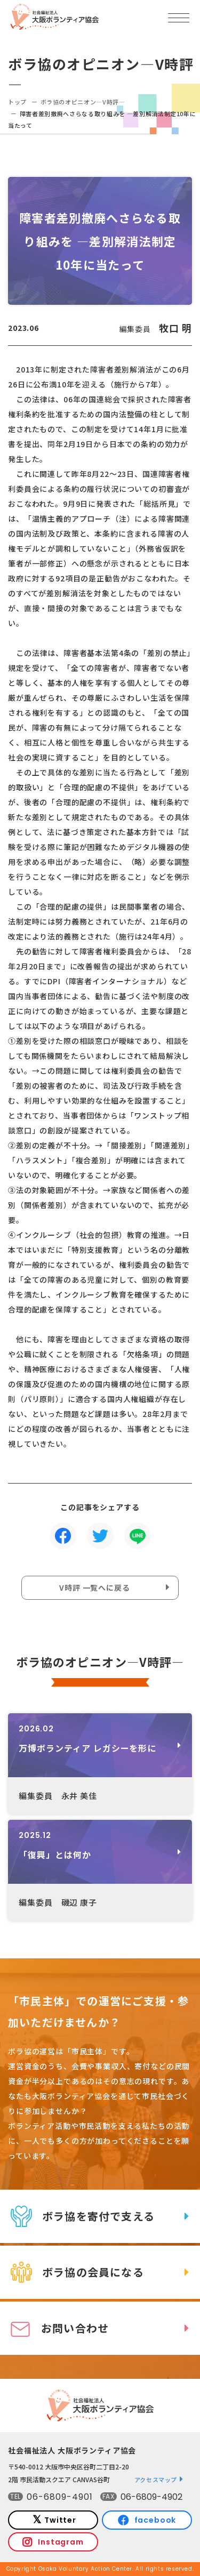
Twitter (60, 2520)
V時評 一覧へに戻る (94, 1587)
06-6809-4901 (60, 2497)
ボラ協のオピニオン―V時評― (83, 102)
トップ (17, 102)
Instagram (61, 2542)
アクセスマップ (156, 2479)
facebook (155, 2520)
